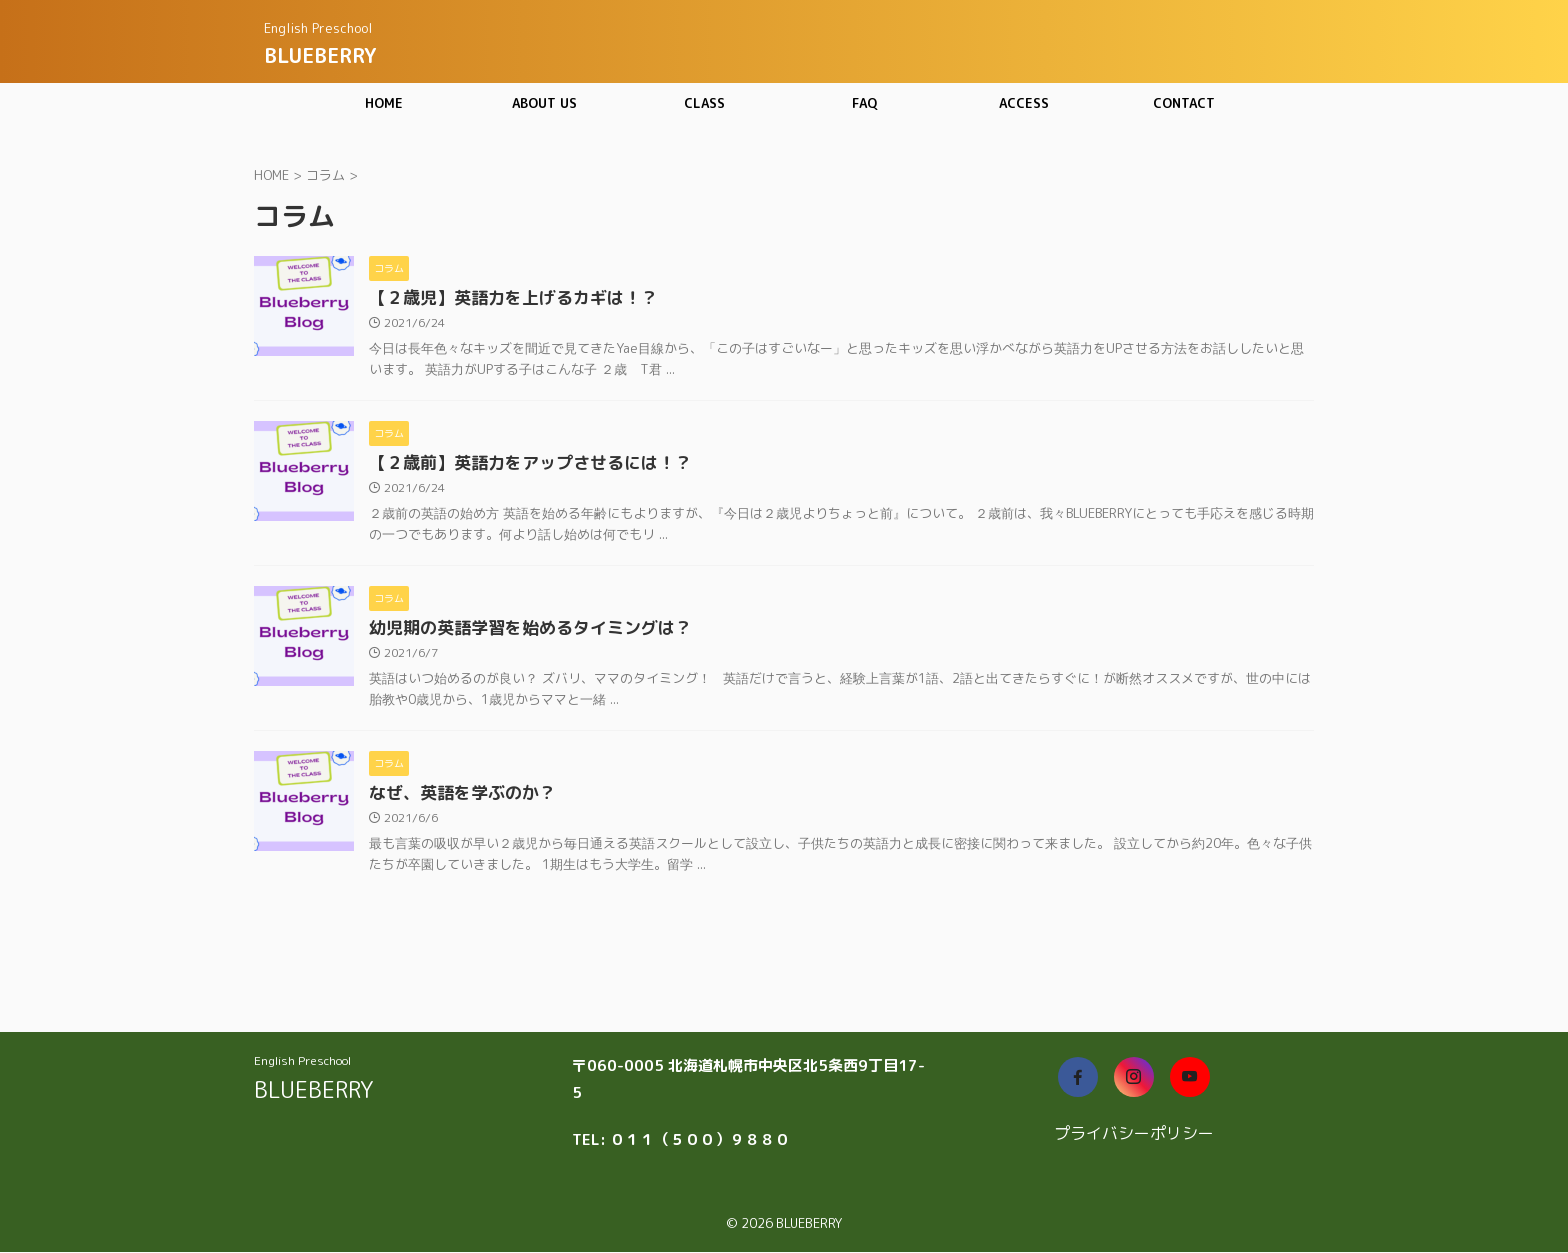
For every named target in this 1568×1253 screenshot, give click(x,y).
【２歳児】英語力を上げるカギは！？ (505, 299)
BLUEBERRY (320, 55)
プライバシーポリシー (1134, 1134)
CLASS (704, 103)
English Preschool (302, 1061)
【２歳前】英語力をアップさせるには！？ (521, 466)
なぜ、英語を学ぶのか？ (457, 800)
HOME (384, 103)
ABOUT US (544, 103)
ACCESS (1024, 103)
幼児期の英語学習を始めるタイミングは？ (521, 633)
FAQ (864, 103)
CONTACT (1184, 103)
